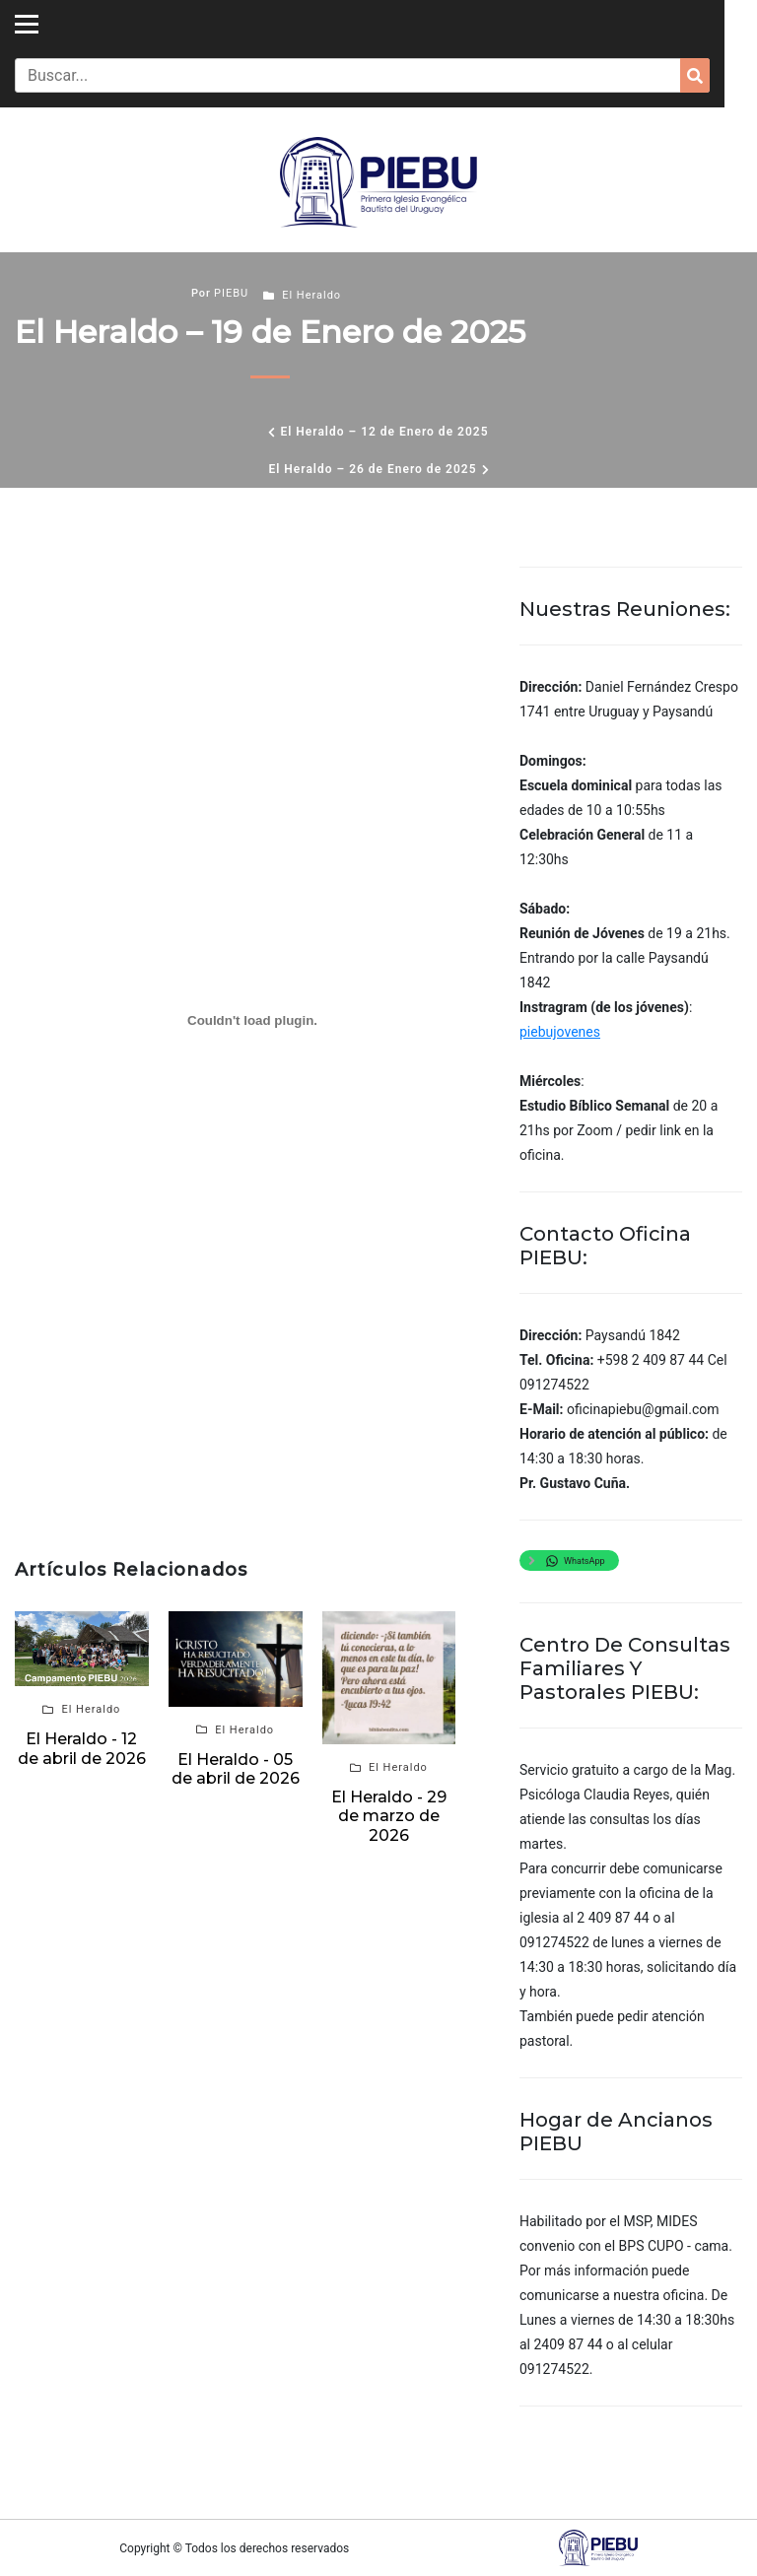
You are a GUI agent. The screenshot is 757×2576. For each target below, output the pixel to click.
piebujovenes (559, 1032)
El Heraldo (311, 295)
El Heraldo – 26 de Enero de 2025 (372, 469)
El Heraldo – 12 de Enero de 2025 (384, 432)
